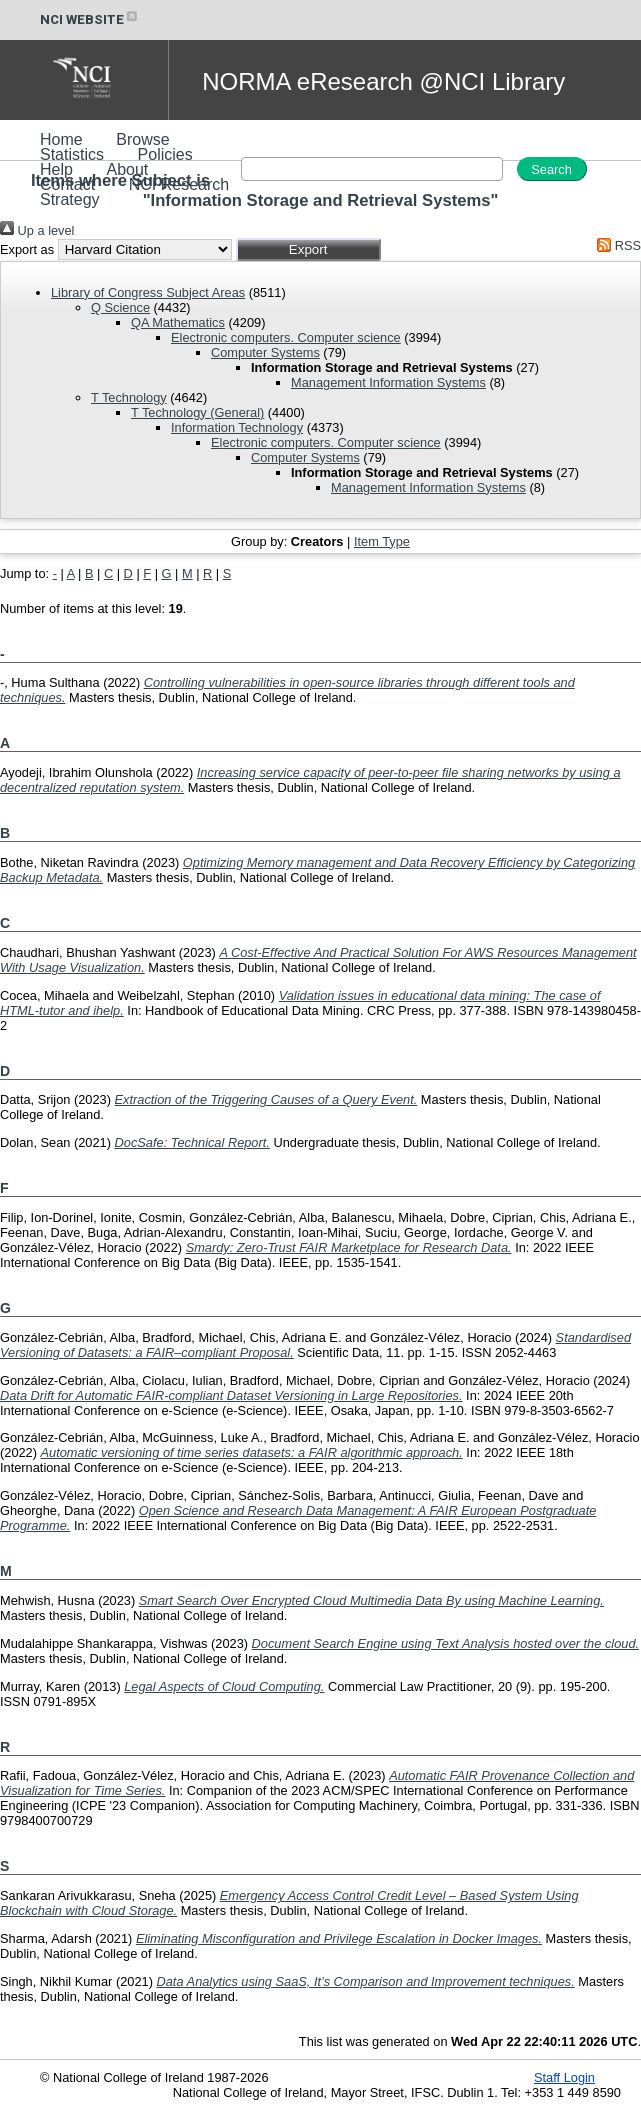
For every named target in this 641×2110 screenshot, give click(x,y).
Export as (27, 249)
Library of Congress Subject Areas (148, 292)
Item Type (382, 541)
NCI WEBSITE (90, 19)
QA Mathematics (178, 322)
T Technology (129, 397)
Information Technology (237, 427)
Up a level (37, 230)
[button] (308, 249)
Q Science (120, 307)
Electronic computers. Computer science (286, 337)
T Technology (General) (197, 412)
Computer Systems (265, 352)
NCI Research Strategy (134, 192)
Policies (165, 154)
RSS (616, 245)
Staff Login (564, 2077)
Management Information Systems (388, 382)
